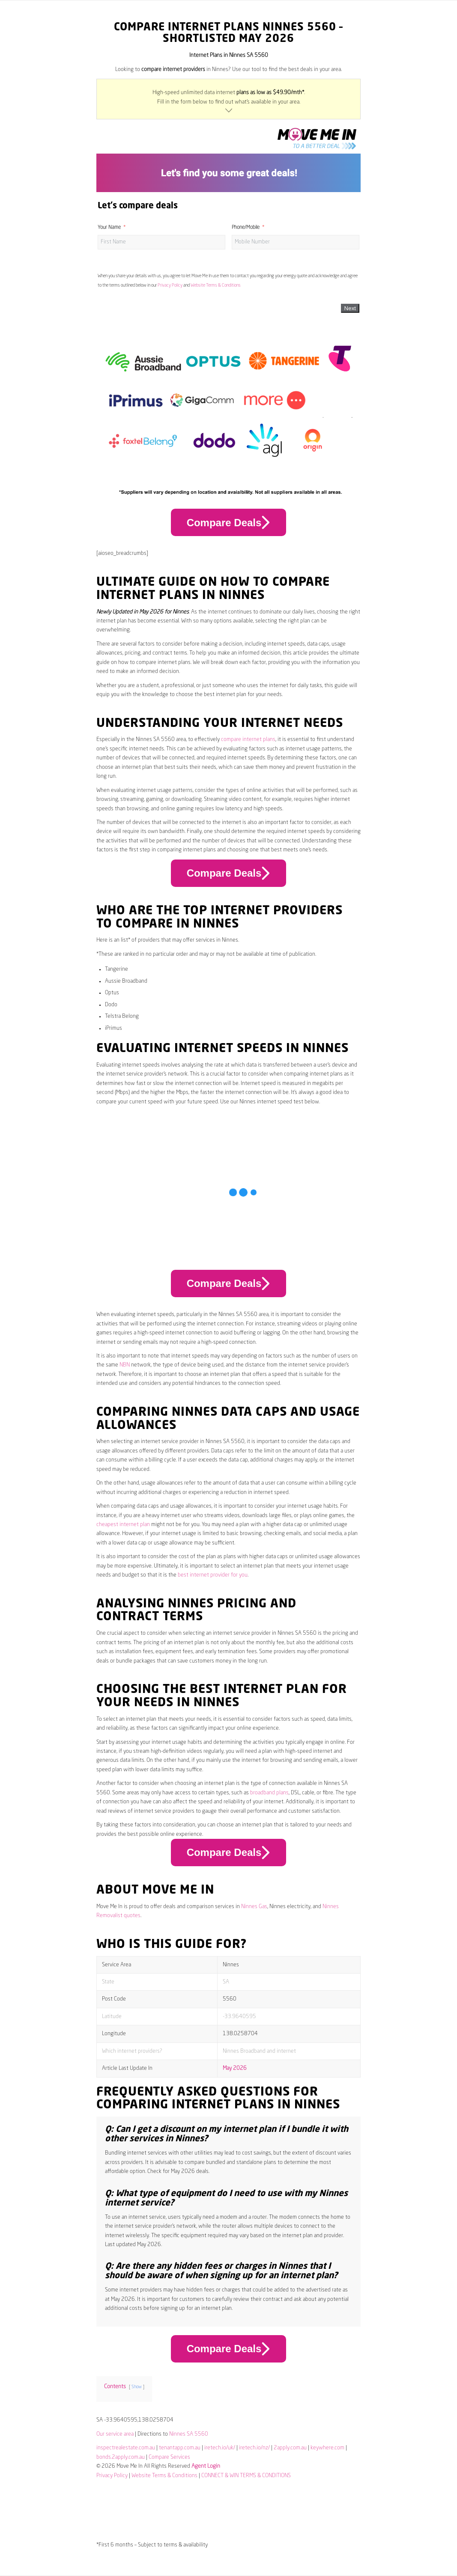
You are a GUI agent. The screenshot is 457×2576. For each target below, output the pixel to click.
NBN (124, 1365)
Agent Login (205, 2466)
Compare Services (169, 2457)
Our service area (115, 2434)
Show (136, 2387)
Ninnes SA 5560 (188, 2434)
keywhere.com (327, 2448)
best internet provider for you (213, 1575)
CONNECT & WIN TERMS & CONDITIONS (246, 2475)
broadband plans (269, 1793)
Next (350, 308)
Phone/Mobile (246, 227)
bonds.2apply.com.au (120, 2457)
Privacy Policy (170, 285)
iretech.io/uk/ (219, 2448)
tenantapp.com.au (179, 2448)
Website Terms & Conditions (216, 285)
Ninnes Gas (254, 1906)
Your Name (109, 227)
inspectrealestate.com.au (125, 2448)
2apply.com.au (290, 2448)
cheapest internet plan (123, 1524)
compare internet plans (248, 739)
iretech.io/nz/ (254, 2448)
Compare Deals (229, 522)
